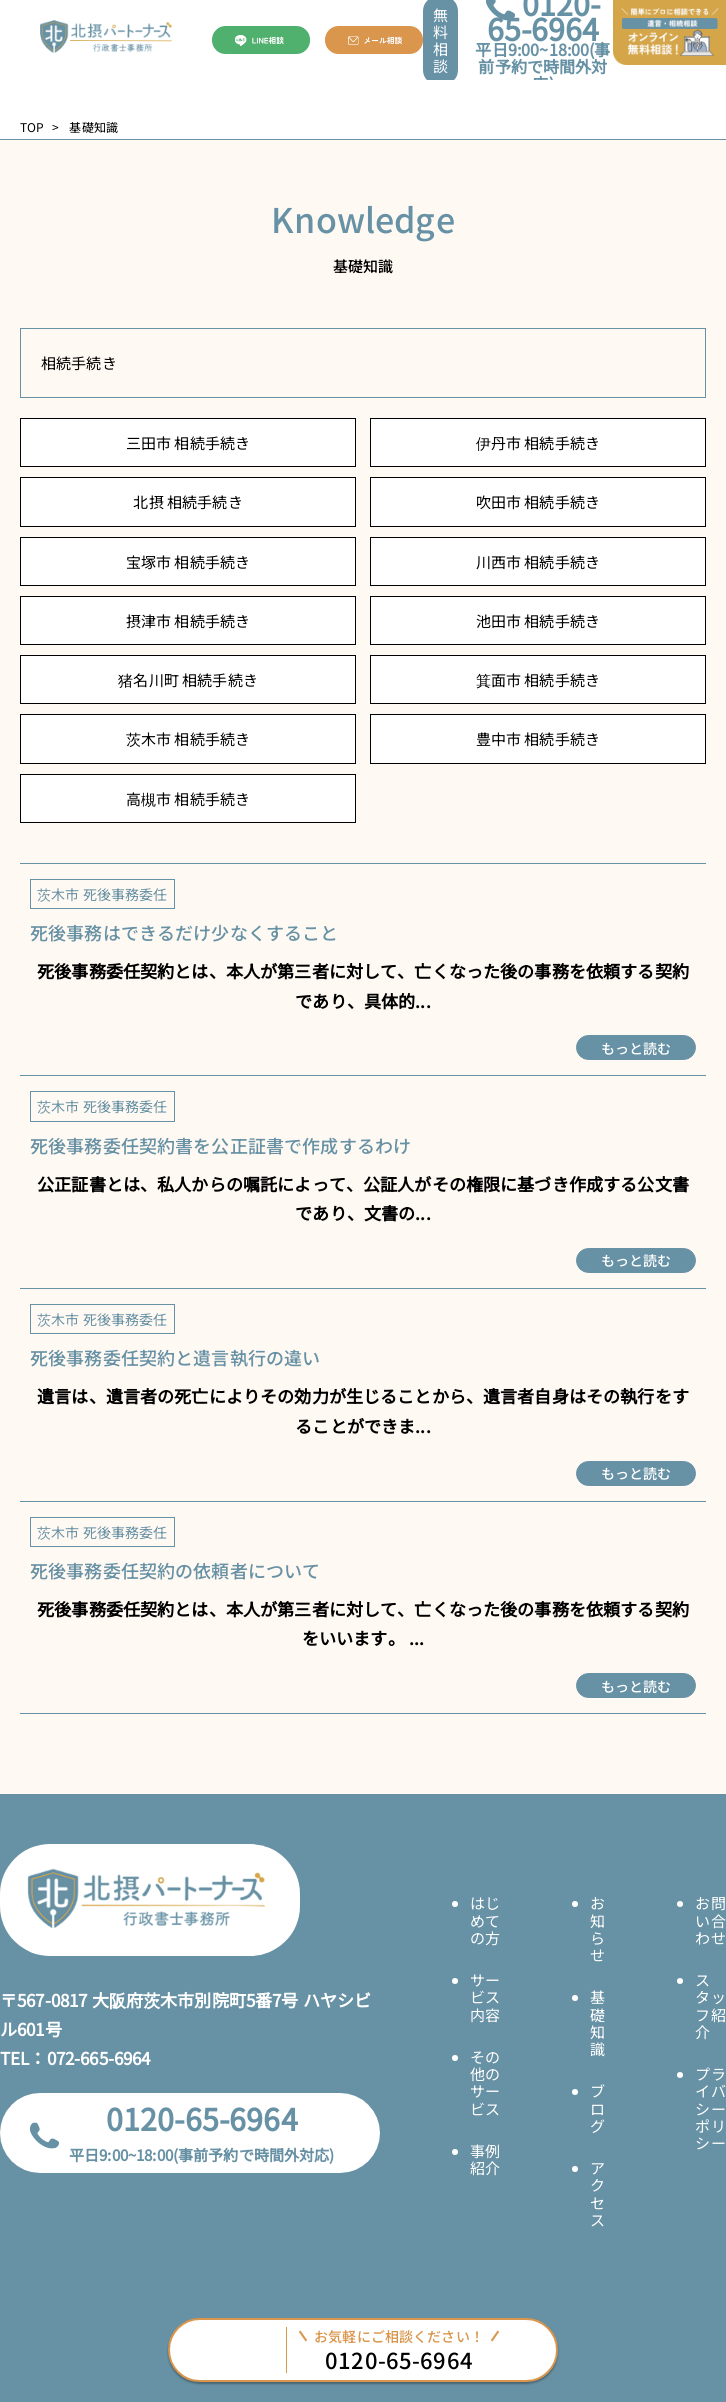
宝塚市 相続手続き (188, 561)
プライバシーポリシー (710, 2108)
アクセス (597, 2193)
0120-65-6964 (202, 2118)
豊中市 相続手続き (538, 738)
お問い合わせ (710, 1920)
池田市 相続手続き (538, 620)
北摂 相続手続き (187, 501)
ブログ (597, 2108)
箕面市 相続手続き (538, 679)
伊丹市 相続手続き (538, 442)
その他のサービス (485, 2082)
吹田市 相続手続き (538, 501)
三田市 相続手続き (188, 442)
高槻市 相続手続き (188, 798)
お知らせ (597, 1928)
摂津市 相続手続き (188, 620)
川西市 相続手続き (538, 561)
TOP (32, 127)
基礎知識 (597, 2022)
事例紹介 (485, 2159)
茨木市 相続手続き (188, 738)
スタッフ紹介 (710, 2005)
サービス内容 (485, 1997)
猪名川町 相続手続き (188, 679)
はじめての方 (485, 1920)
